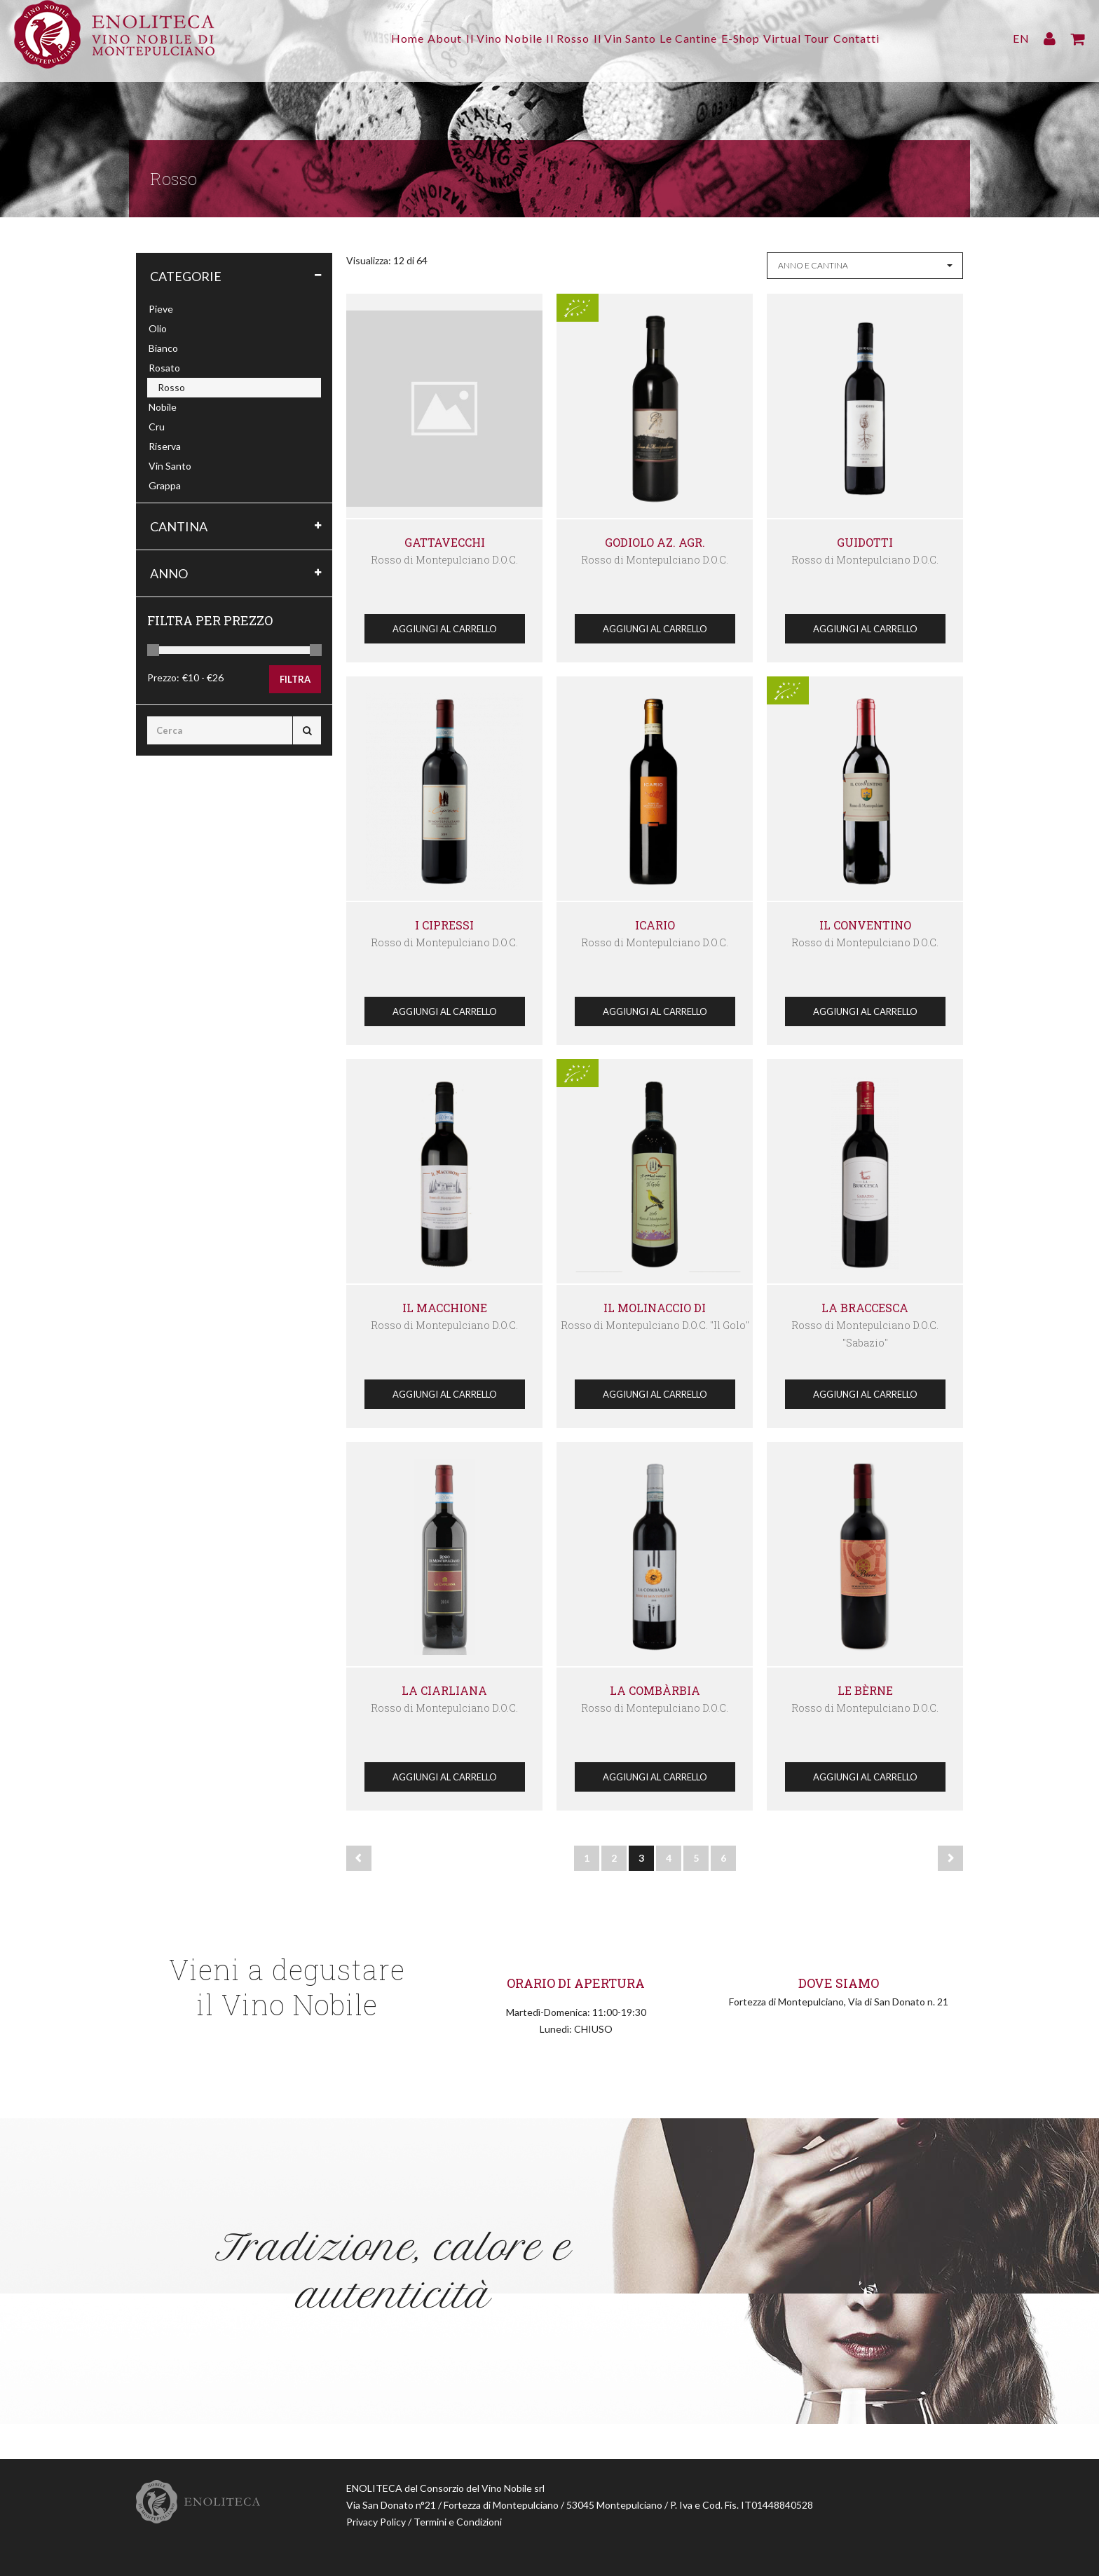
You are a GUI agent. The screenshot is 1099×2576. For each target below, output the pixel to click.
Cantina (178, 526)
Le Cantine (697, 38)
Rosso (171, 387)
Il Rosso (559, 38)
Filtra (295, 679)
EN (1021, 38)
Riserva (165, 446)
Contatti (891, 38)
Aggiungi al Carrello (444, 628)
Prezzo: (163, 677)
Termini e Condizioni (458, 2522)
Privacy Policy (376, 2522)
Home (372, 38)
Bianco (163, 348)
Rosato (164, 368)
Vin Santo (170, 466)
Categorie (185, 276)
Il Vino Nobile (487, 38)
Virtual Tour (823, 38)
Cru (157, 426)
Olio (158, 328)
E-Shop (758, 38)
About (419, 38)
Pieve (161, 309)
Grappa (165, 485)
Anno (169, 573)
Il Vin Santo (625, 38)
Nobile (163, 407)
